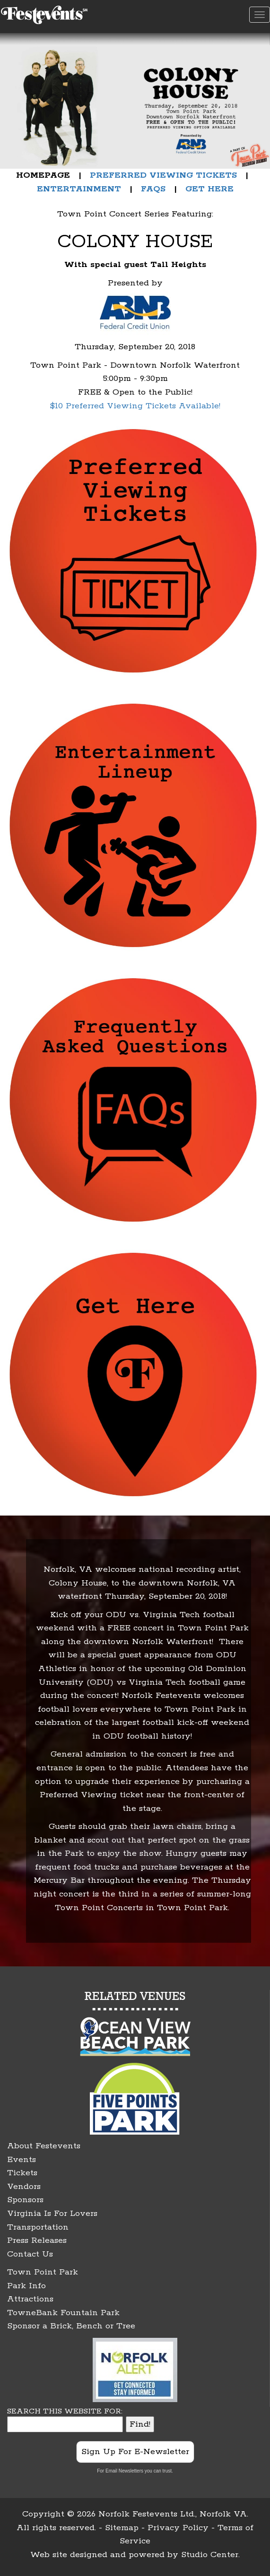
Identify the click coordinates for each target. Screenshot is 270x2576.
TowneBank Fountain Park (63, 2313)
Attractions (30, 2299)
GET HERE (209, 189)
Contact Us (30, 2254)
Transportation (38, 2227)
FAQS (153, 189)
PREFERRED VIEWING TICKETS (163, 175)
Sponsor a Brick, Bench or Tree (71, 2326)
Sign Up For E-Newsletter (135, 2452)
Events (21, 2159)
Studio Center (209, 2555)
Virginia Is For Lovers (52, 2213)
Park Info (26, 2286)
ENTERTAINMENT (79, 189)
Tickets (22, 2173)
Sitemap (122, 2528)
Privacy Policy (178, 2528)
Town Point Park (42, 2272)
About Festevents (43, 2146)
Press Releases (37, 2240)
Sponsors (25, 2200)
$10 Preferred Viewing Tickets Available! (135, 406)
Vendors (24, 2186)
